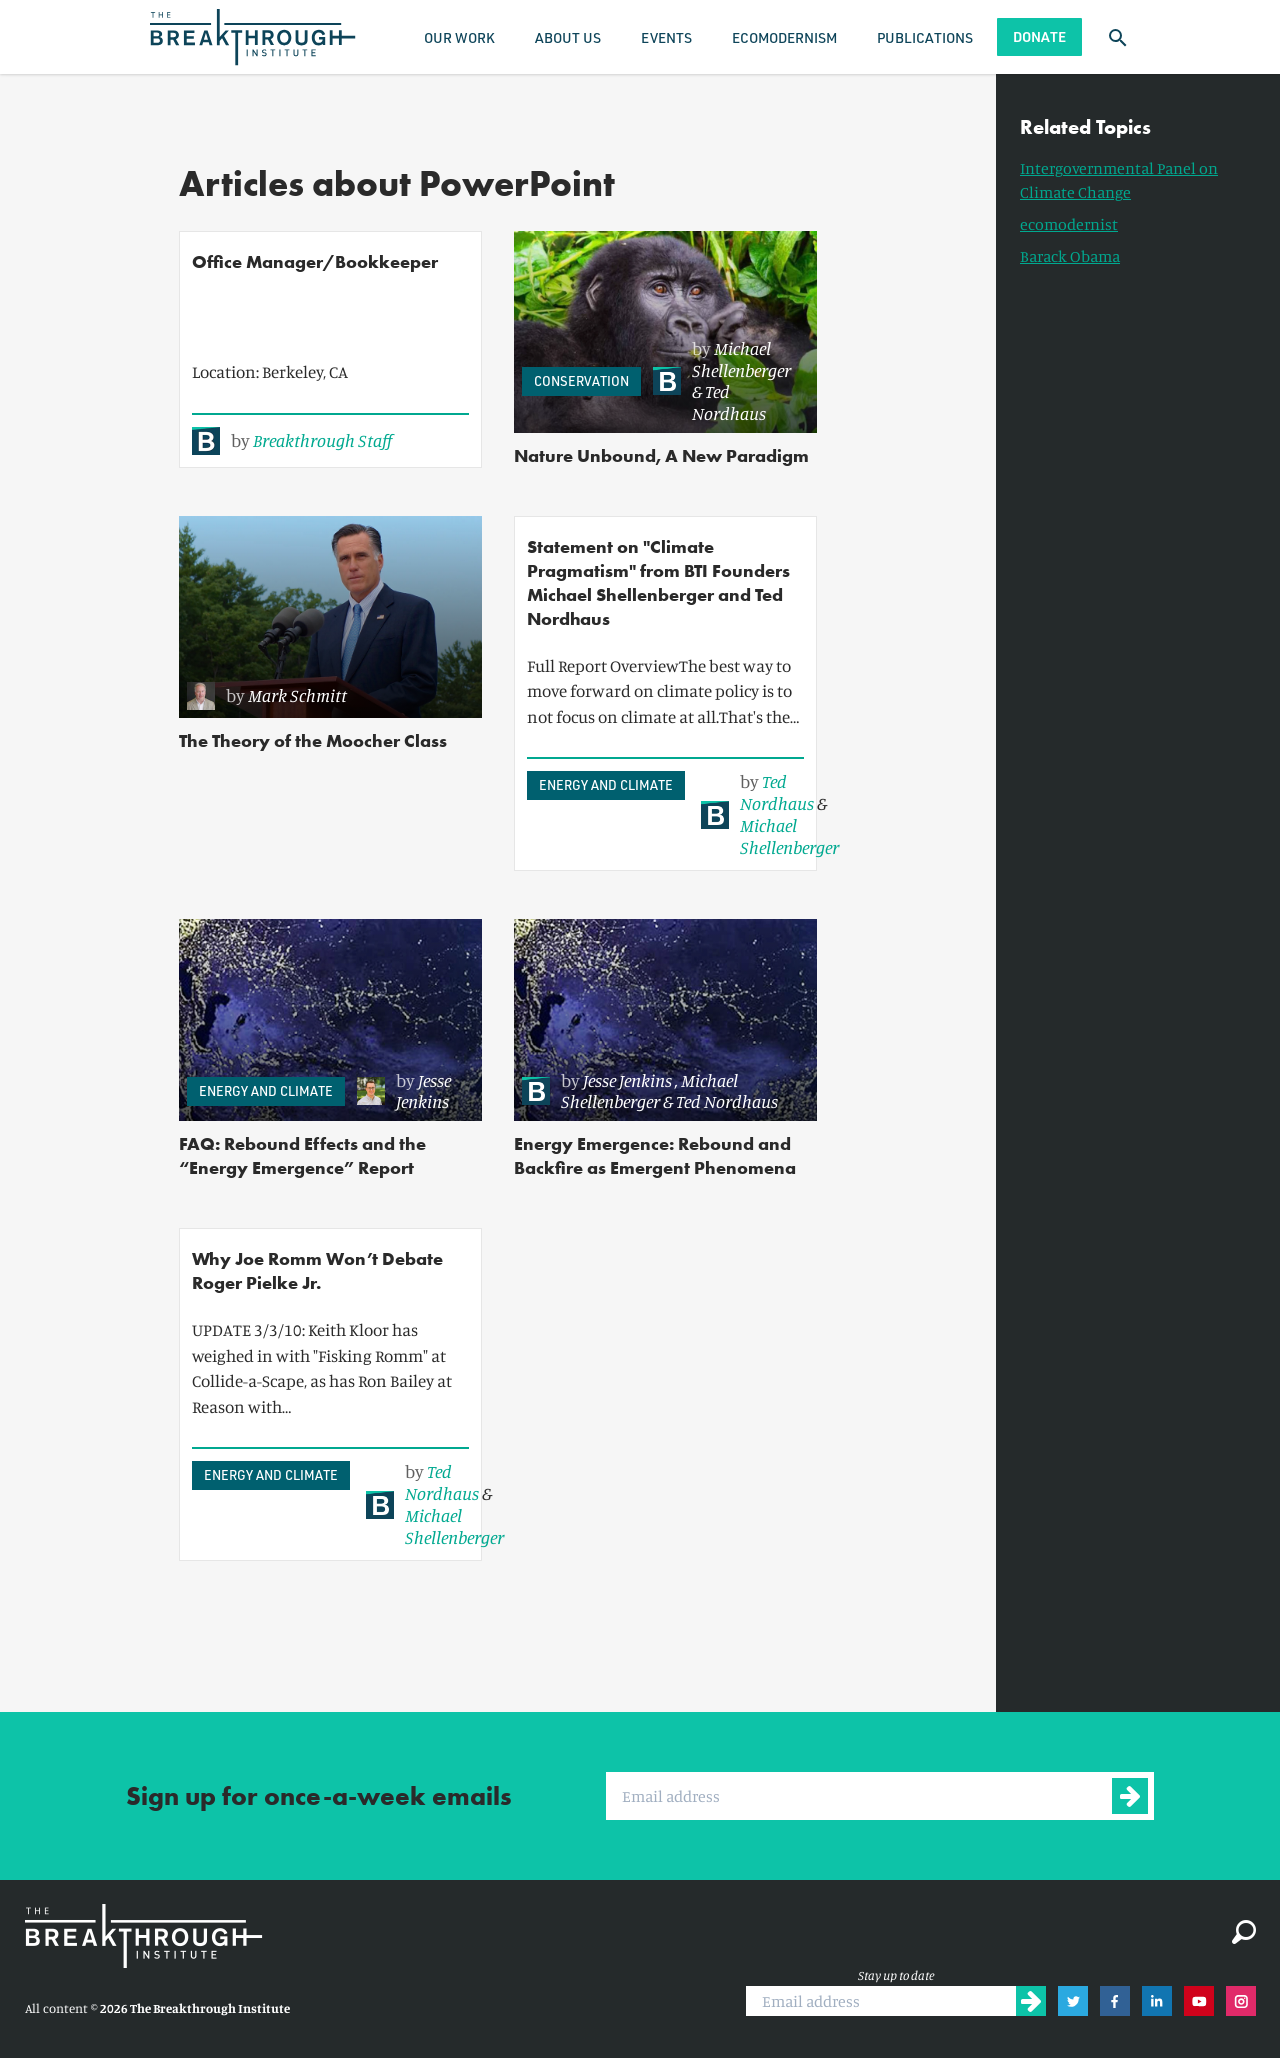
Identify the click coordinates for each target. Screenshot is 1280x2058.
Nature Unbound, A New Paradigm (661, 455)
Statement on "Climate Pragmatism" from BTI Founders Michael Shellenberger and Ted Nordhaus (658, 582)
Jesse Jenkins (423, 1091)
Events (666, 37)
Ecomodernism (784, 37)
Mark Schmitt (297, 695)
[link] (292, 441)
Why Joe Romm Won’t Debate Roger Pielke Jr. (317, 1270)
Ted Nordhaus (729, 402)
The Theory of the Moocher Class (313, 740)
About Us (568, 37)
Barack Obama (1070, 256)
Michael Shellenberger (741, 359)
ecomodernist (1069, 224)
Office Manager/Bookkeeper (315, 261)
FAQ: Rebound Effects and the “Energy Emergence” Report (302, 1155)
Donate (1039, 36)
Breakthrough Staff (322, 440)
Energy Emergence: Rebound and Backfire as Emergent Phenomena (655, 1155)
